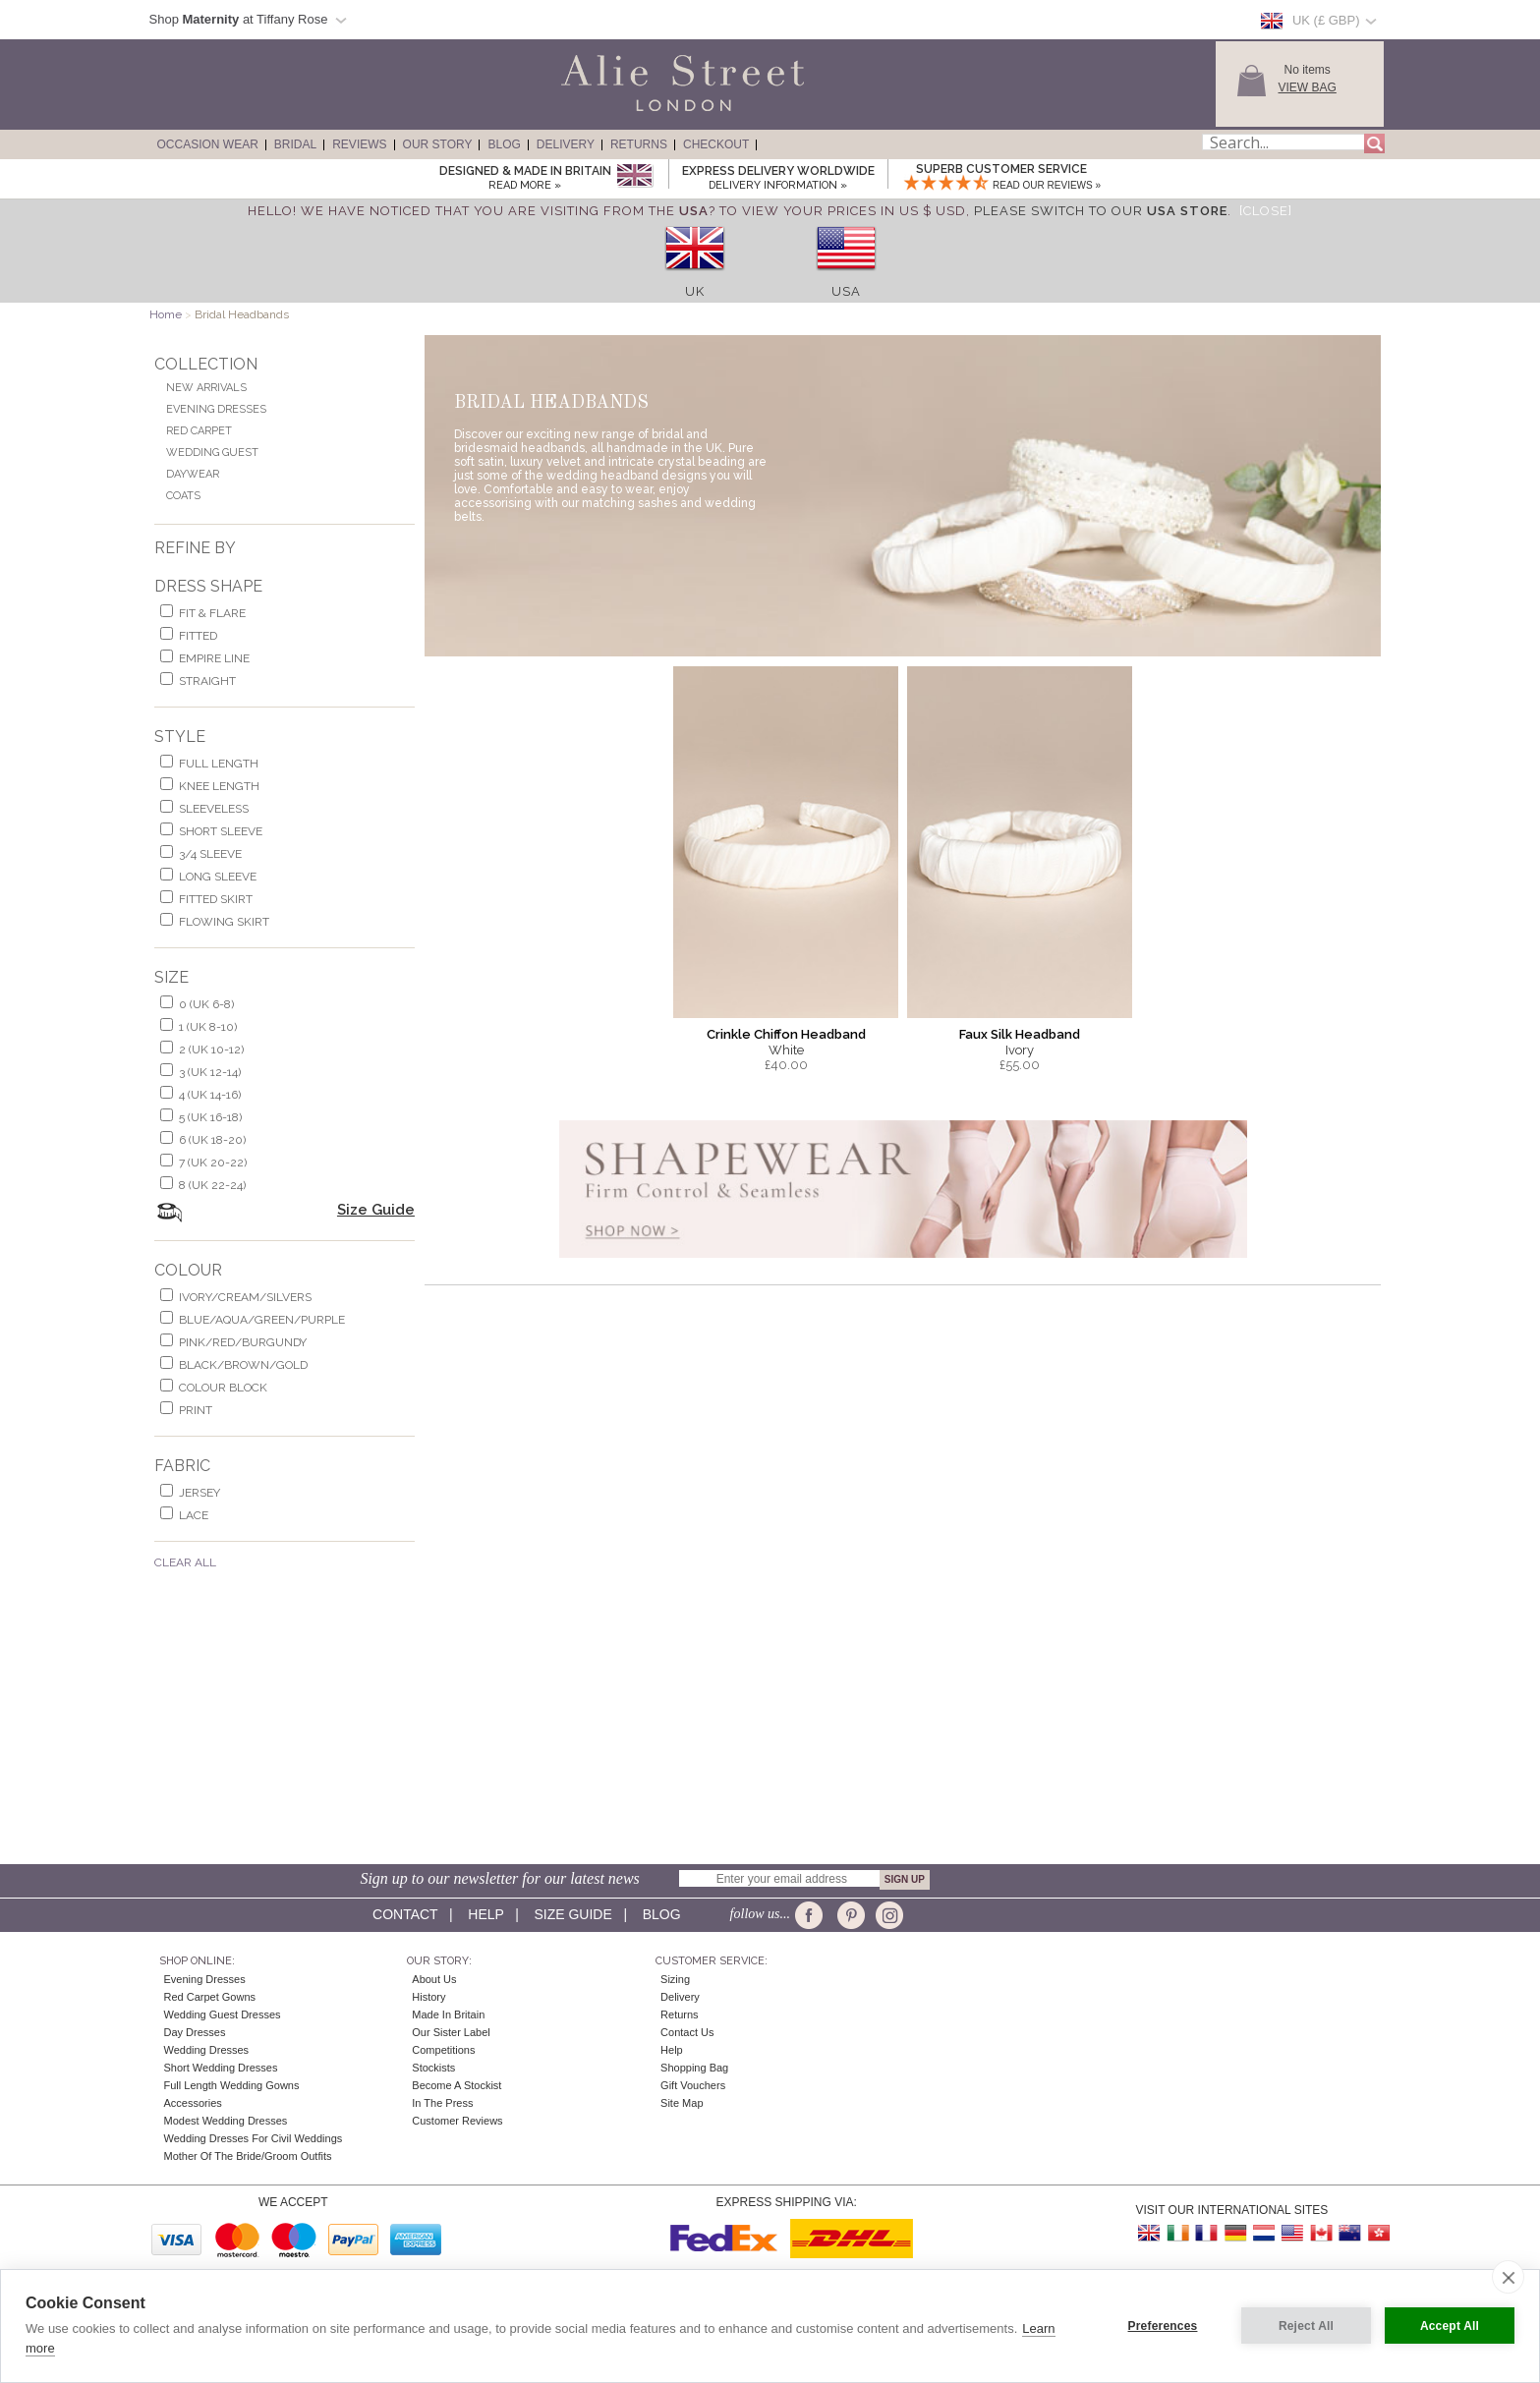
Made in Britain (448, 2014)
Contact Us (686, 2032)
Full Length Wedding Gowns (232, 2085)
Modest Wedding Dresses (226, 2121)
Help (485, 1914)
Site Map (681, 2103)
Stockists (433, 2067)
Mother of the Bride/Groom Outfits (248, 2156)
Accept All (1449, 2326)
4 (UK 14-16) (210, 1095)
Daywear (192, 474)
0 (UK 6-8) (206, 1004)
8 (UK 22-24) (212, 1185)
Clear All (185, 1562)
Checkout (716, 144)
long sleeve (218, 876)
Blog (503, 144)
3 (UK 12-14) (210, 1072)
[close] (1508, 2277)
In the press (442, 2103)
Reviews (359, 144)
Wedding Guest (212, 452)
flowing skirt (224, 922)
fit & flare (212, 613)
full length (218, 763)
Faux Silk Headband (1019, 1034)
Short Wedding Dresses (221, 2067)
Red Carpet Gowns (210, 1997)
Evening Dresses (216, 409)
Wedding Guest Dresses (222, 2014)
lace (193, 1515)
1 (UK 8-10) (208, 1027)
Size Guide (376, 1210)
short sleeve (220, 831)
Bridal (295, 144)
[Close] (1265, 210)
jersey (199, 1493)
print (195, 1410)
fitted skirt (216, 899)
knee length (219, 786)
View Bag (1308, 87)
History (428, 1997)
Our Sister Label (450, 2032)
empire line (214, 658)
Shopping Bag (694, 2067)
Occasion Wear (207, 144)
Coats (183, 495)
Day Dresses (195, 2032)
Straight (207, 681)
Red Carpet (199, 431)
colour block (223, 1387)
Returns (638, 144)
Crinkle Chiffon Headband (786, 1034)
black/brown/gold (243, 1365)
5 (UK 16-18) (210, 1117)
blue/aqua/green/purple (262, 1320)
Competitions (443, 2050)
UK (695, 291)
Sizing (675, 1979)
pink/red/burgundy (243, 1342)
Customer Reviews (457, 2121)
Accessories (193, 2103)
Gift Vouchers (692, 2085)
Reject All (1306, 2326)
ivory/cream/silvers (245, 1297)
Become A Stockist (456, 2085)
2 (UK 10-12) (211, 1049)
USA (846, 291)
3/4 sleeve (210, 854)
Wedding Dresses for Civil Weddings (253, 2138)
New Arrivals (206, 387)
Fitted (198, 636)
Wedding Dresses (207, 2050)
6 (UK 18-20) (212, 1140)
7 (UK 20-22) (213, 1162)
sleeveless (214, 809)
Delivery (566, 144)
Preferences (1163, 2326)
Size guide (572, 1914)
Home (165, 314)
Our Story (438, 144)
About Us (434, 1979)
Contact (404, 1914)
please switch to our (1100, 210)
